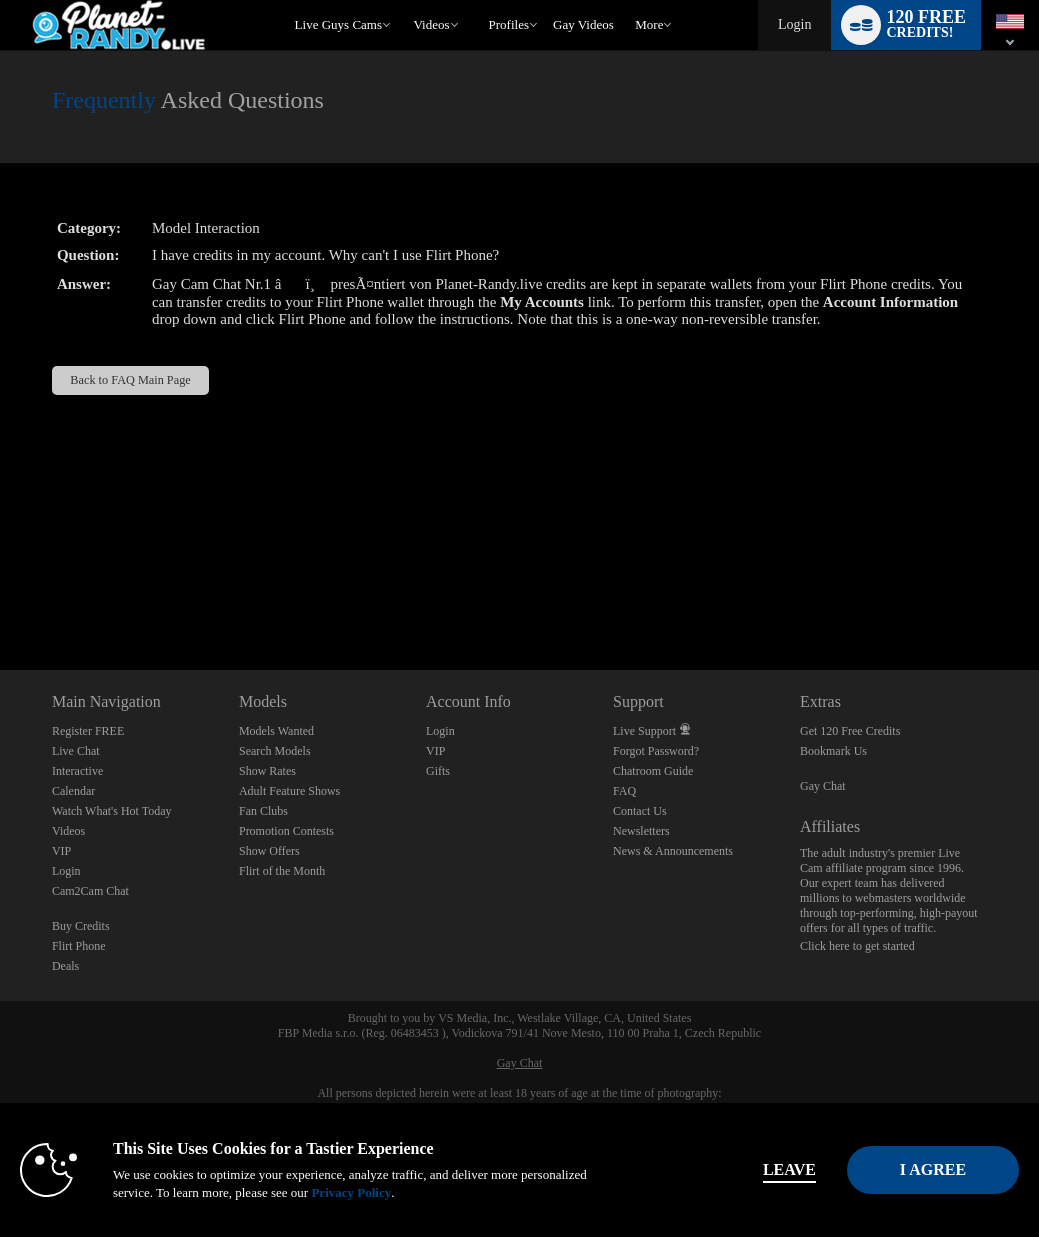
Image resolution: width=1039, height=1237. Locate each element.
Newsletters (641, 831)
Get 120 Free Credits (850, 731)
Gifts (438, 771)
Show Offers (269, 851)
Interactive (77, 771)
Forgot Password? (656, 751)
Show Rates (267, 771)
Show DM (0, 595)
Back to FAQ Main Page (130, 380)
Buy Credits (81, 926)
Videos (432, 24)
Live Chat (76, 751)
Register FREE (88, 731)
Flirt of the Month (282, 871)
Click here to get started (857, 946)
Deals (65, 966)
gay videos (583, 24)
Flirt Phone (79, 946)
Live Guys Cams (338, 24)
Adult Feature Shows (289, 791)
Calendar (73, 791)
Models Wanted (276, 731)
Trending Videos (404, 0)
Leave (725, 1169)
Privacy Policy (420, 1192)
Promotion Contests (286, 831)
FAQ (624, 791)
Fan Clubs (263, 811)
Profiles (509, 24)
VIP (61, 851)
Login (794, 24)
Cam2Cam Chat (90, 891)
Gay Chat (823, 786)
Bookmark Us (833, 751)
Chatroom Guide (653, 771)
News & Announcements (673, 851)
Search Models (275, 751)
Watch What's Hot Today (112, 811)
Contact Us (640, 811)
